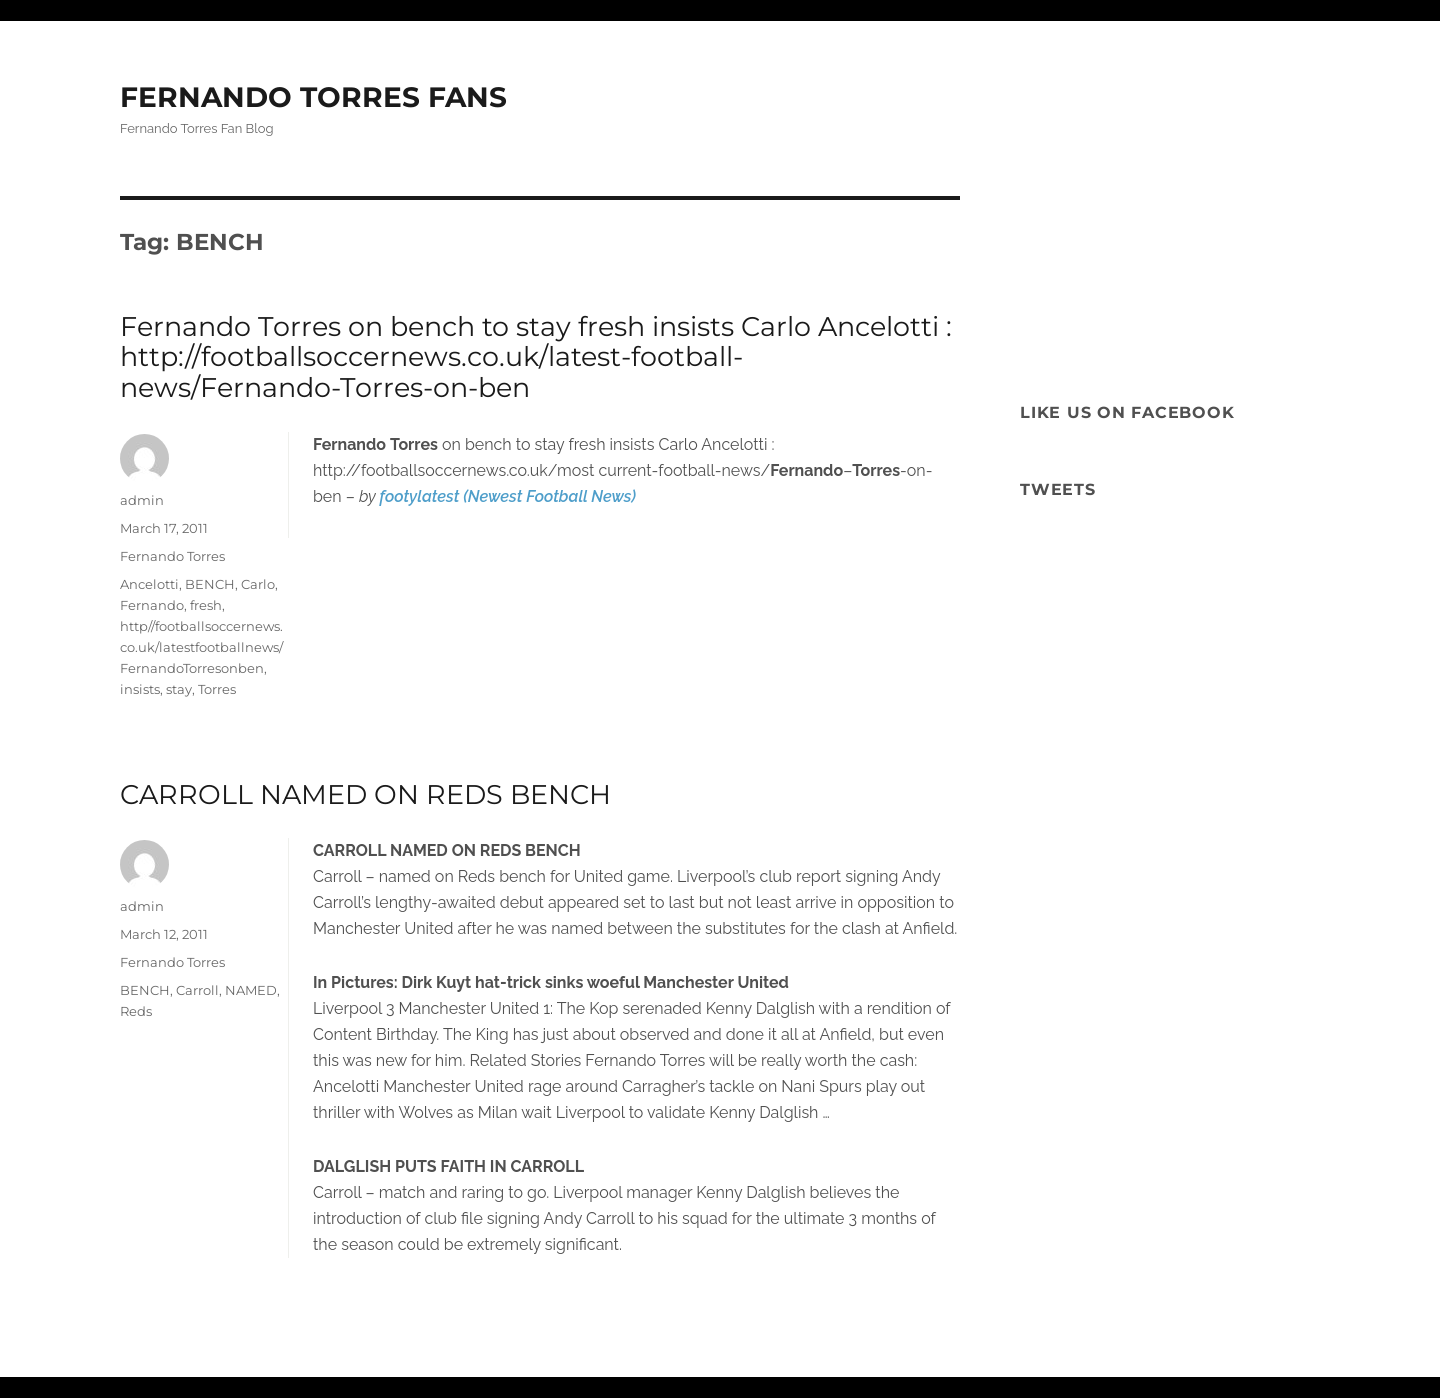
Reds (136, 1011)
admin (142, 500)
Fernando (152, 605)
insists (140, 689)
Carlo (258, 584)
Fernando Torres (172, 556)
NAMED (251, 990)
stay (179, 689)
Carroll (197, 990)
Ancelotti (149, 584)
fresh (206, 605)
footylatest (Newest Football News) (508, 496)
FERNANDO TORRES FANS (313, 97)
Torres (217, 689)
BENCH (210, 584)
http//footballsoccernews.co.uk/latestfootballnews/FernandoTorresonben (201, 647)
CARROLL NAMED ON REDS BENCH (365, 794)
